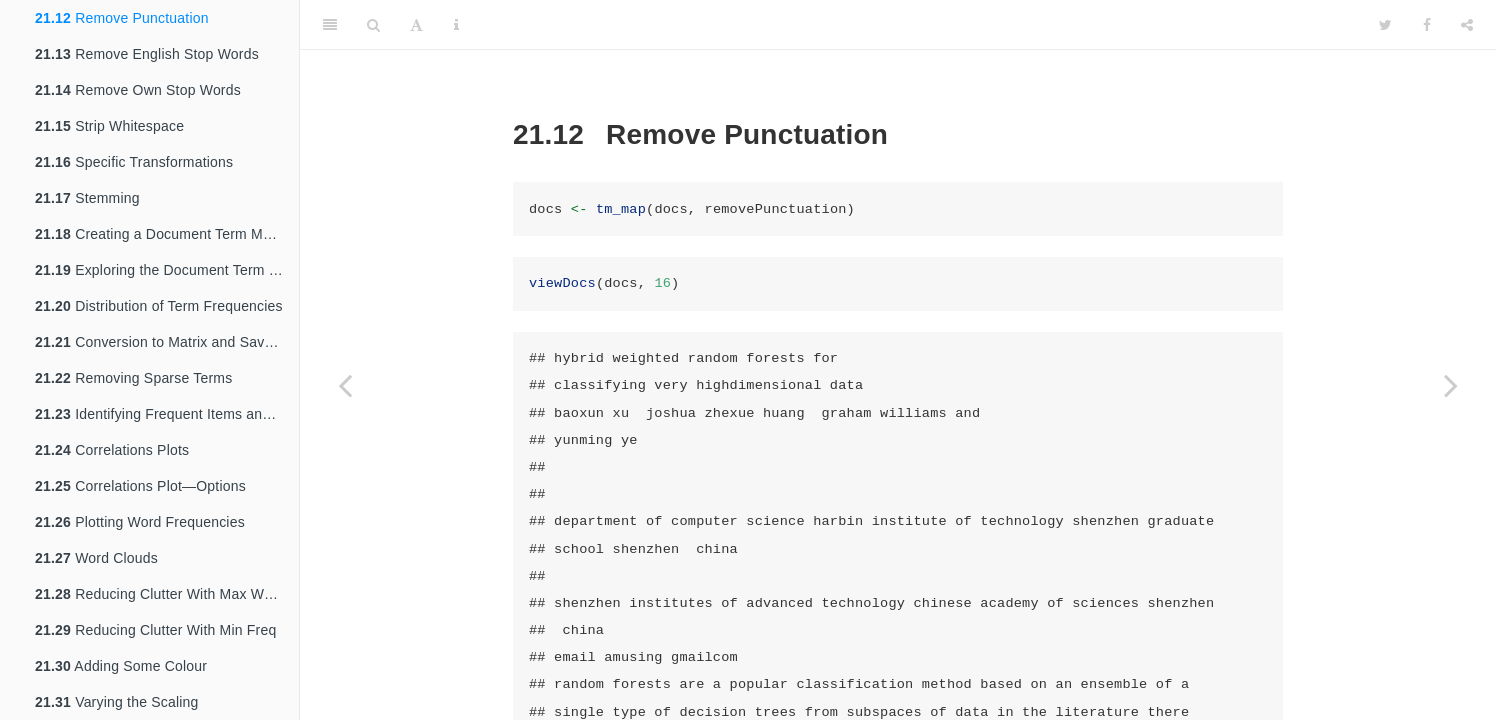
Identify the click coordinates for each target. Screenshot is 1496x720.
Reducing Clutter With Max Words (163, 594)
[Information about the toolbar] (456, 25)
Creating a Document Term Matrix (162, 234)
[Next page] (1451, 385)
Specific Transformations (134, 162)
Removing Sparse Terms (133, 378)
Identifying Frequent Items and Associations (167, 414)
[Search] (373, 25)
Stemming (87, 198)
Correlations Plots (112, 450)
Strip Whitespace (109, 126)
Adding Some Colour (121, 666)
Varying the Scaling (117, 702)
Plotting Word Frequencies (140, 522)
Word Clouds (96, 558)
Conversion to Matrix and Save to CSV (167, 342)
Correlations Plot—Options (140, 486)
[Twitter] (1385, 25)
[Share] (1467, 25)
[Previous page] (345, 385)
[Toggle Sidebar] (330, 25)
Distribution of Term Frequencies (159, 306)
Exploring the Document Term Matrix (167, 270)
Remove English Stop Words (147, 54)
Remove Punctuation (122, 18)
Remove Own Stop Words (138, 90)
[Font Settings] (416, 25)
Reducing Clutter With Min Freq (155, 630)
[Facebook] (1427, 25)
